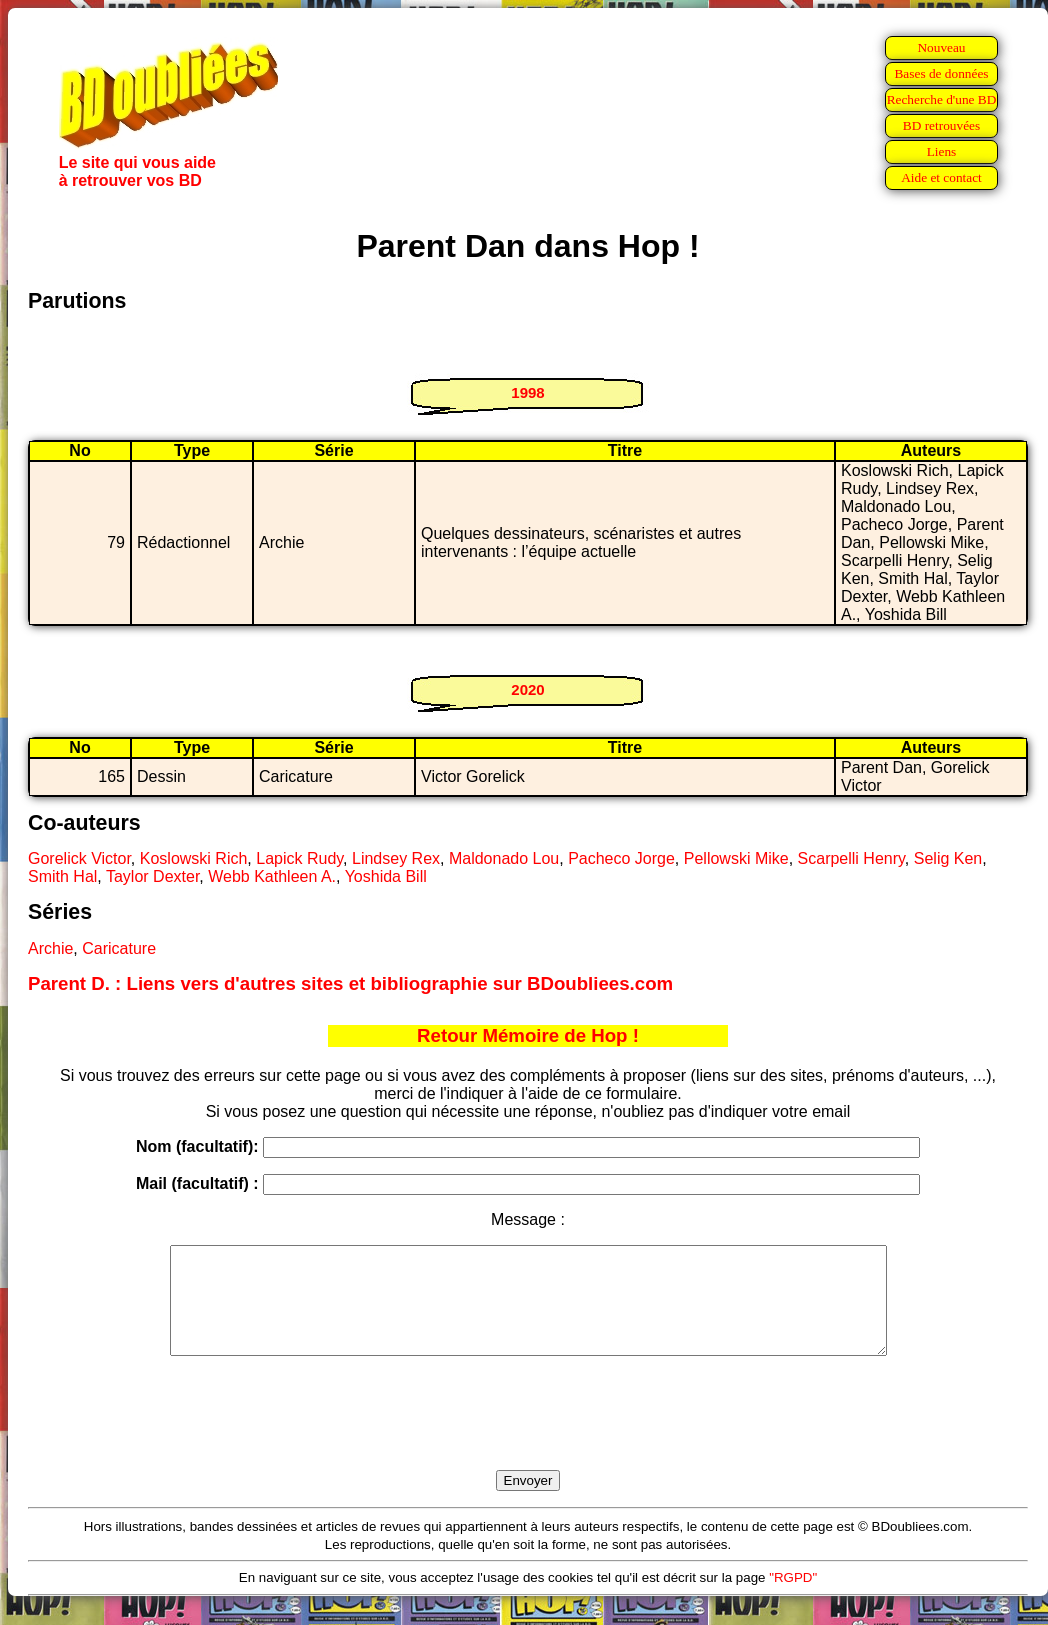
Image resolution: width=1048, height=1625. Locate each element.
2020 (527, 689)
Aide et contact (941, 177)
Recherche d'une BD (942, 99)
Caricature (119, 948)
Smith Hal (62, 876)
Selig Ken (948, 858)
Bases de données (941, 73)
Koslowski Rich (194, 858)
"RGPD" (793, 1598)
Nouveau (941, 47)
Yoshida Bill (386, 876)
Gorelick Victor (79, 858)
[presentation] (528, 1436)
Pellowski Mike (736, 858)
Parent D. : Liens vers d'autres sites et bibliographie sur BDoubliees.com (350, 983)
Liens (942, 151)
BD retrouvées (941, 125)
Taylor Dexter (152, 876)
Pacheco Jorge (621, 858)
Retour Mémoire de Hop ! (528, 1035)
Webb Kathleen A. (272, 876)
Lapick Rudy (299, 858)
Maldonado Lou (504, 858)
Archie (50, 948)
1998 (527, 392)
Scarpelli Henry (851, 858)
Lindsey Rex (396, 858)
